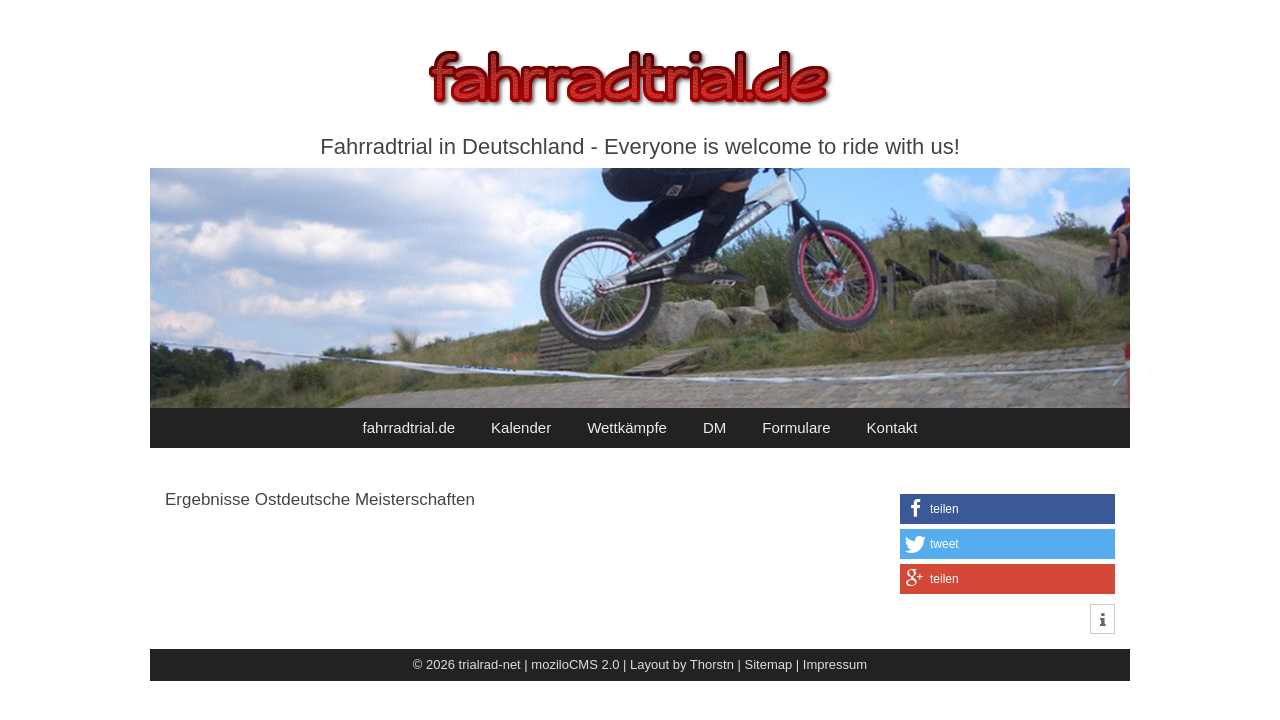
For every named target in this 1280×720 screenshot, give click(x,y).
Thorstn (712, 664)
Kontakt (892, 427)
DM (714, 427)
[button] (1007, 509)
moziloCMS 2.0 (575, 664)
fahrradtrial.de (409, 427)
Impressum (835, 664)
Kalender (521, 427)
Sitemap (769, 664)
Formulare (796, 427)
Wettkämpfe (627, 427)
